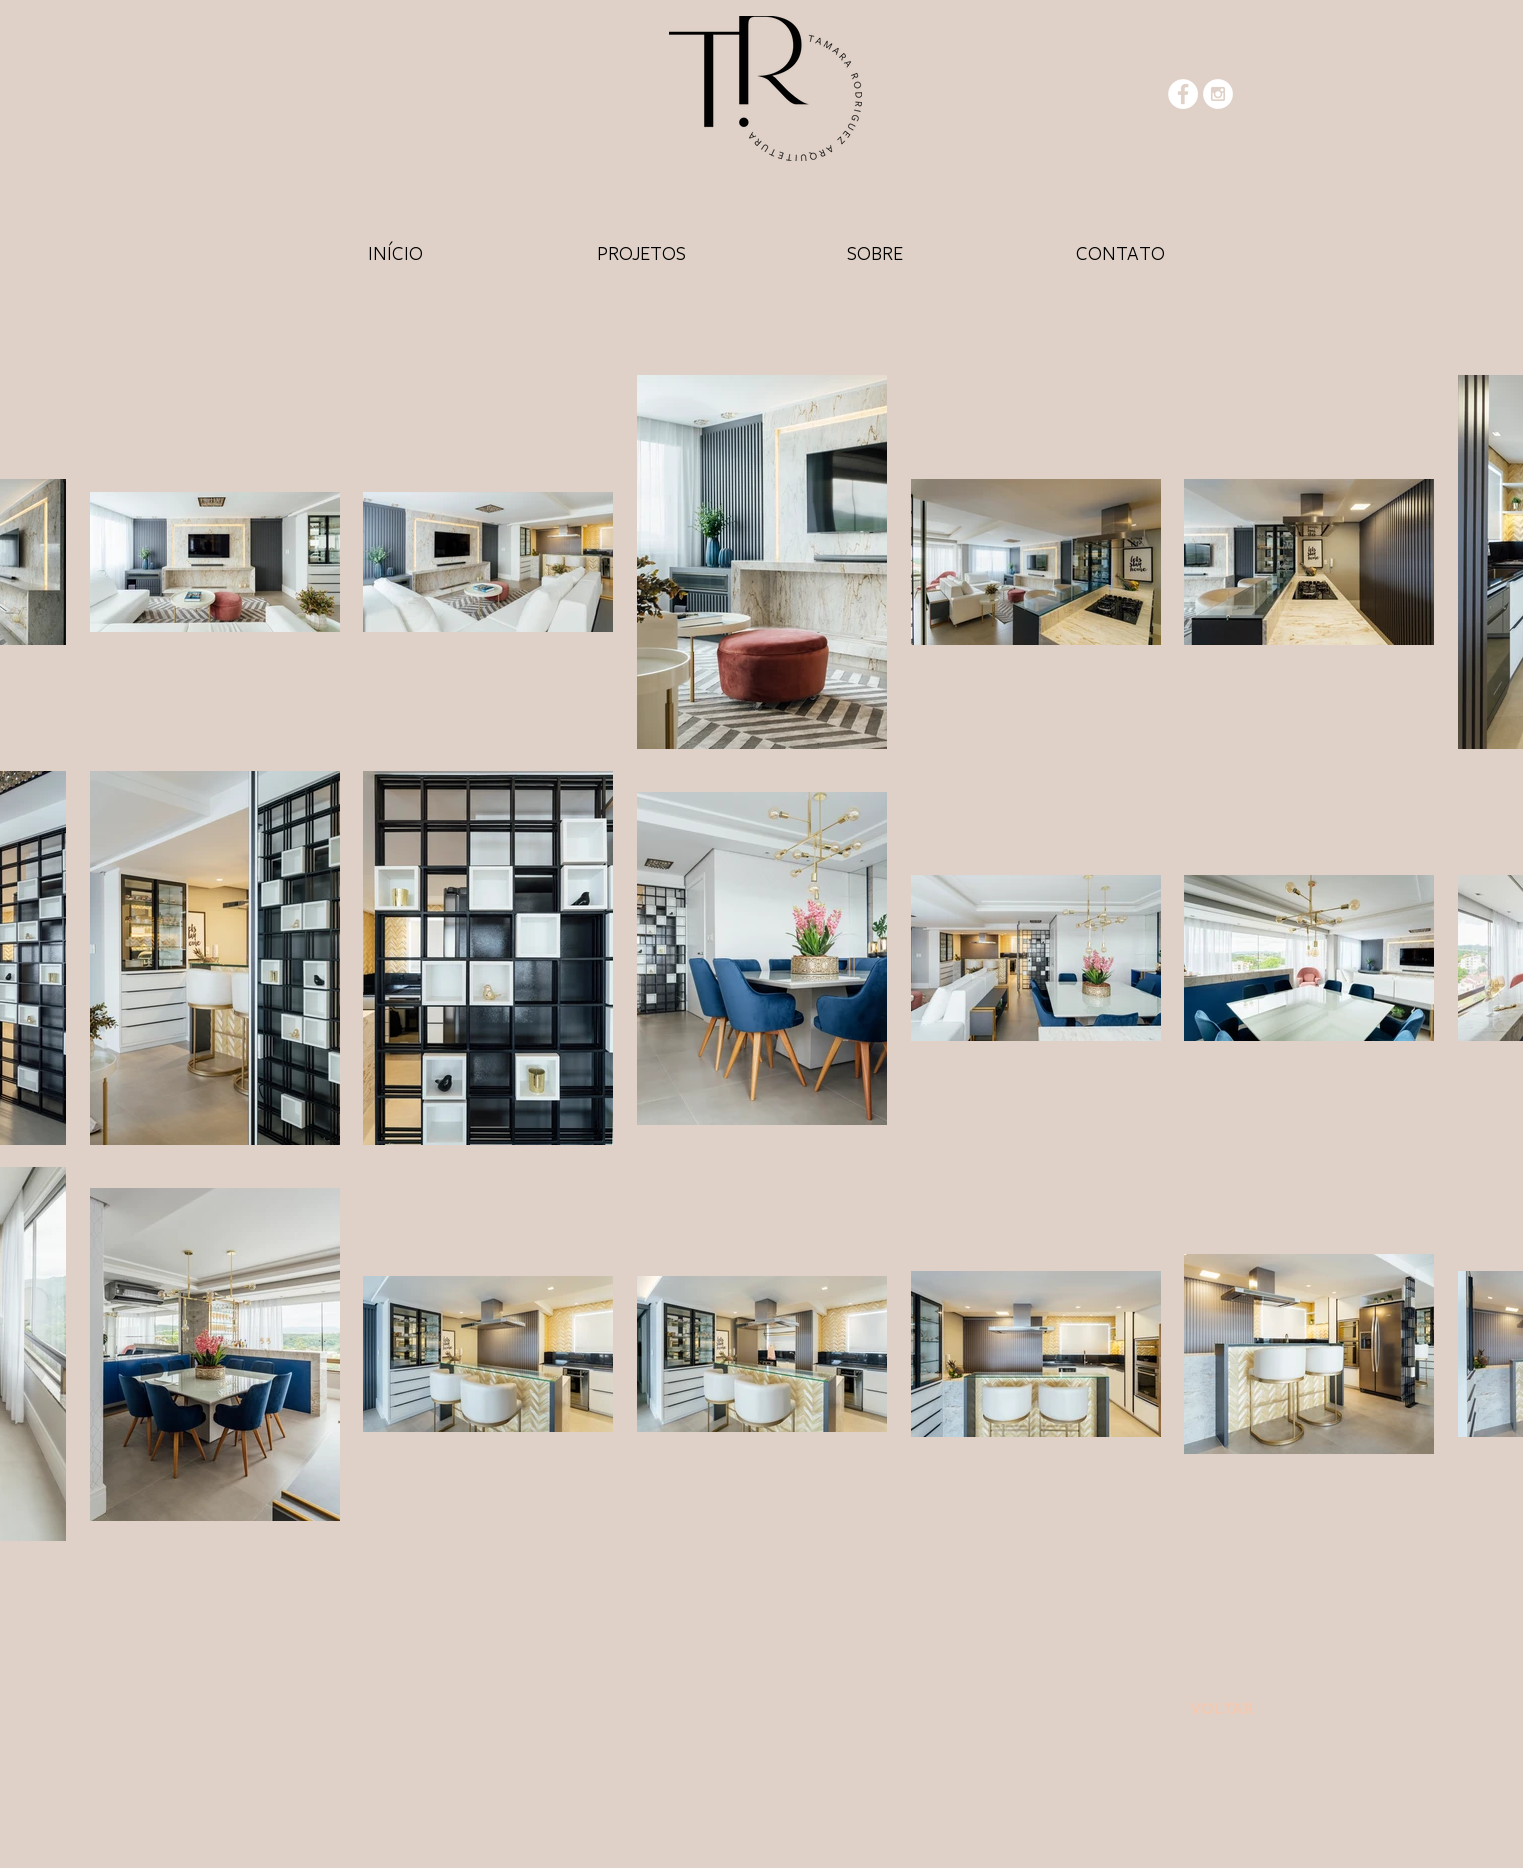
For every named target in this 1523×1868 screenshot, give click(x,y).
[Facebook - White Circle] (1183, 94)
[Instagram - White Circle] (1218, 94)
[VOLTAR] (1222, 1709)
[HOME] (396, 252)
